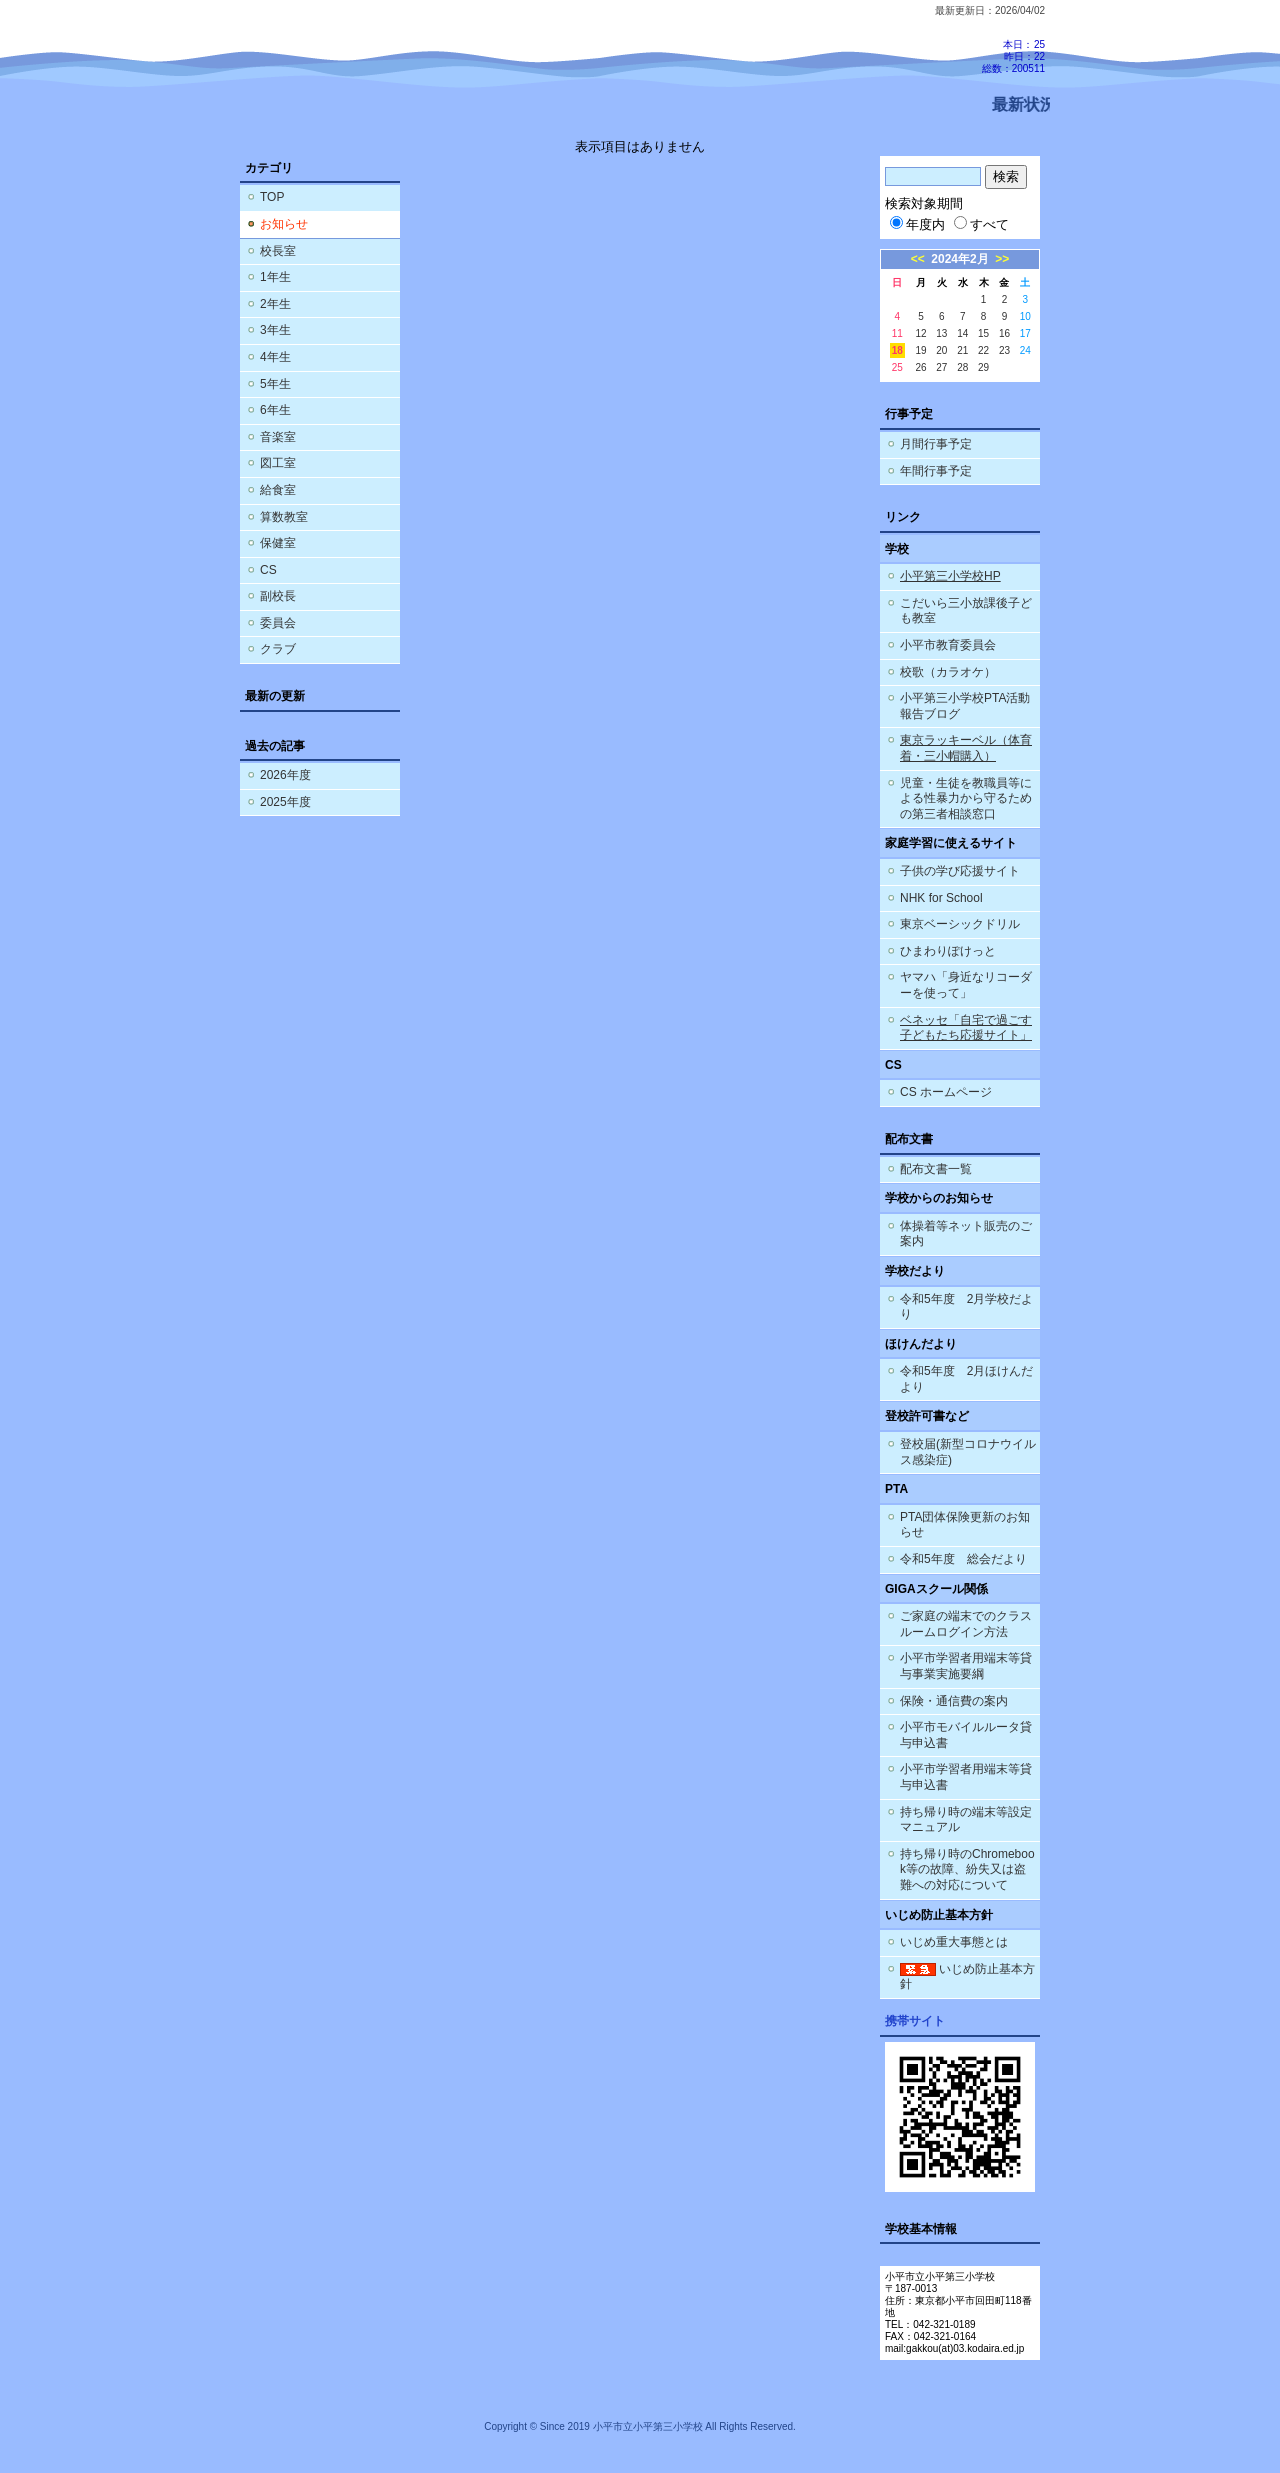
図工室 (278, 463)
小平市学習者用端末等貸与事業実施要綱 (966, 1666)
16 (1004, 333)
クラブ (278, 649)
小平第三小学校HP (950, 576)
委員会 (278, 623)
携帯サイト (915, 2021)
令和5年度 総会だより (963, 1559)
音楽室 (278, 437)
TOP (272, 197)
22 (983, 350)
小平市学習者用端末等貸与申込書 (966, 1777)
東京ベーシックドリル (960, 924)
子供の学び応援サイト (960, 871)
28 (962, 367)
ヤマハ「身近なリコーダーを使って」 (966, 985)
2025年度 (285, 802)
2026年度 (285, 775)
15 (983, 333)
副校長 (278, 596)
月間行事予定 (936, 444)
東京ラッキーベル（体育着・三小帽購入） (966, 748)
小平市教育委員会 (948, 645)
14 (962, 333)
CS (268, 570)
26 (920, 367)
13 (941, 333)
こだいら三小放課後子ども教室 (966, 611)
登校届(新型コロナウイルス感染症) (968, 1452)
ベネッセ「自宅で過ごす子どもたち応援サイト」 (966, 1028)
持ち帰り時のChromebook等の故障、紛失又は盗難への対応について (967, 1869)
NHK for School (941, 898)
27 (941, 367)
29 (983, 367)
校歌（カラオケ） (948, 672)
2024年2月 (959, 259)
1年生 (275, 277)
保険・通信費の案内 (954, 1701)
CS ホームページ (946, 1092)
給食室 (278, 490)
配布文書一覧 (936, 1169)
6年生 (275, 410)
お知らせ (284, 224)
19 (920, 350)
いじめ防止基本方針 (967, 1977)
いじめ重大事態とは (954, 1942)
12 (920, 333)
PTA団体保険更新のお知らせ (965, 1525)
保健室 (278, 543)
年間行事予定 (936, 471)
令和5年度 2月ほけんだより (966, 1379)
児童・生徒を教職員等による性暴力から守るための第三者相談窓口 (966, 798)
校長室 (278, 251)
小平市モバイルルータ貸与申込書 (966, 1735)
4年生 (275, 357)
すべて (981, 224)
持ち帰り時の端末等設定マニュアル (966, 1820)
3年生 (275, 330)
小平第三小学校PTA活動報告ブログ (965, 706)
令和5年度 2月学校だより (966, 1307)
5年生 (275, 384)
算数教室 (284, 517)
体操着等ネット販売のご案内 (966, 1234)
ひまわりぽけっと (948, 951)
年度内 (917, 224)
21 (962, 350)
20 (941, 350)
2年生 (275, 304)
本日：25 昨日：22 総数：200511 (1013, 56)
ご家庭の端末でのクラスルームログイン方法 (966, 1624)
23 (1004, 350)
